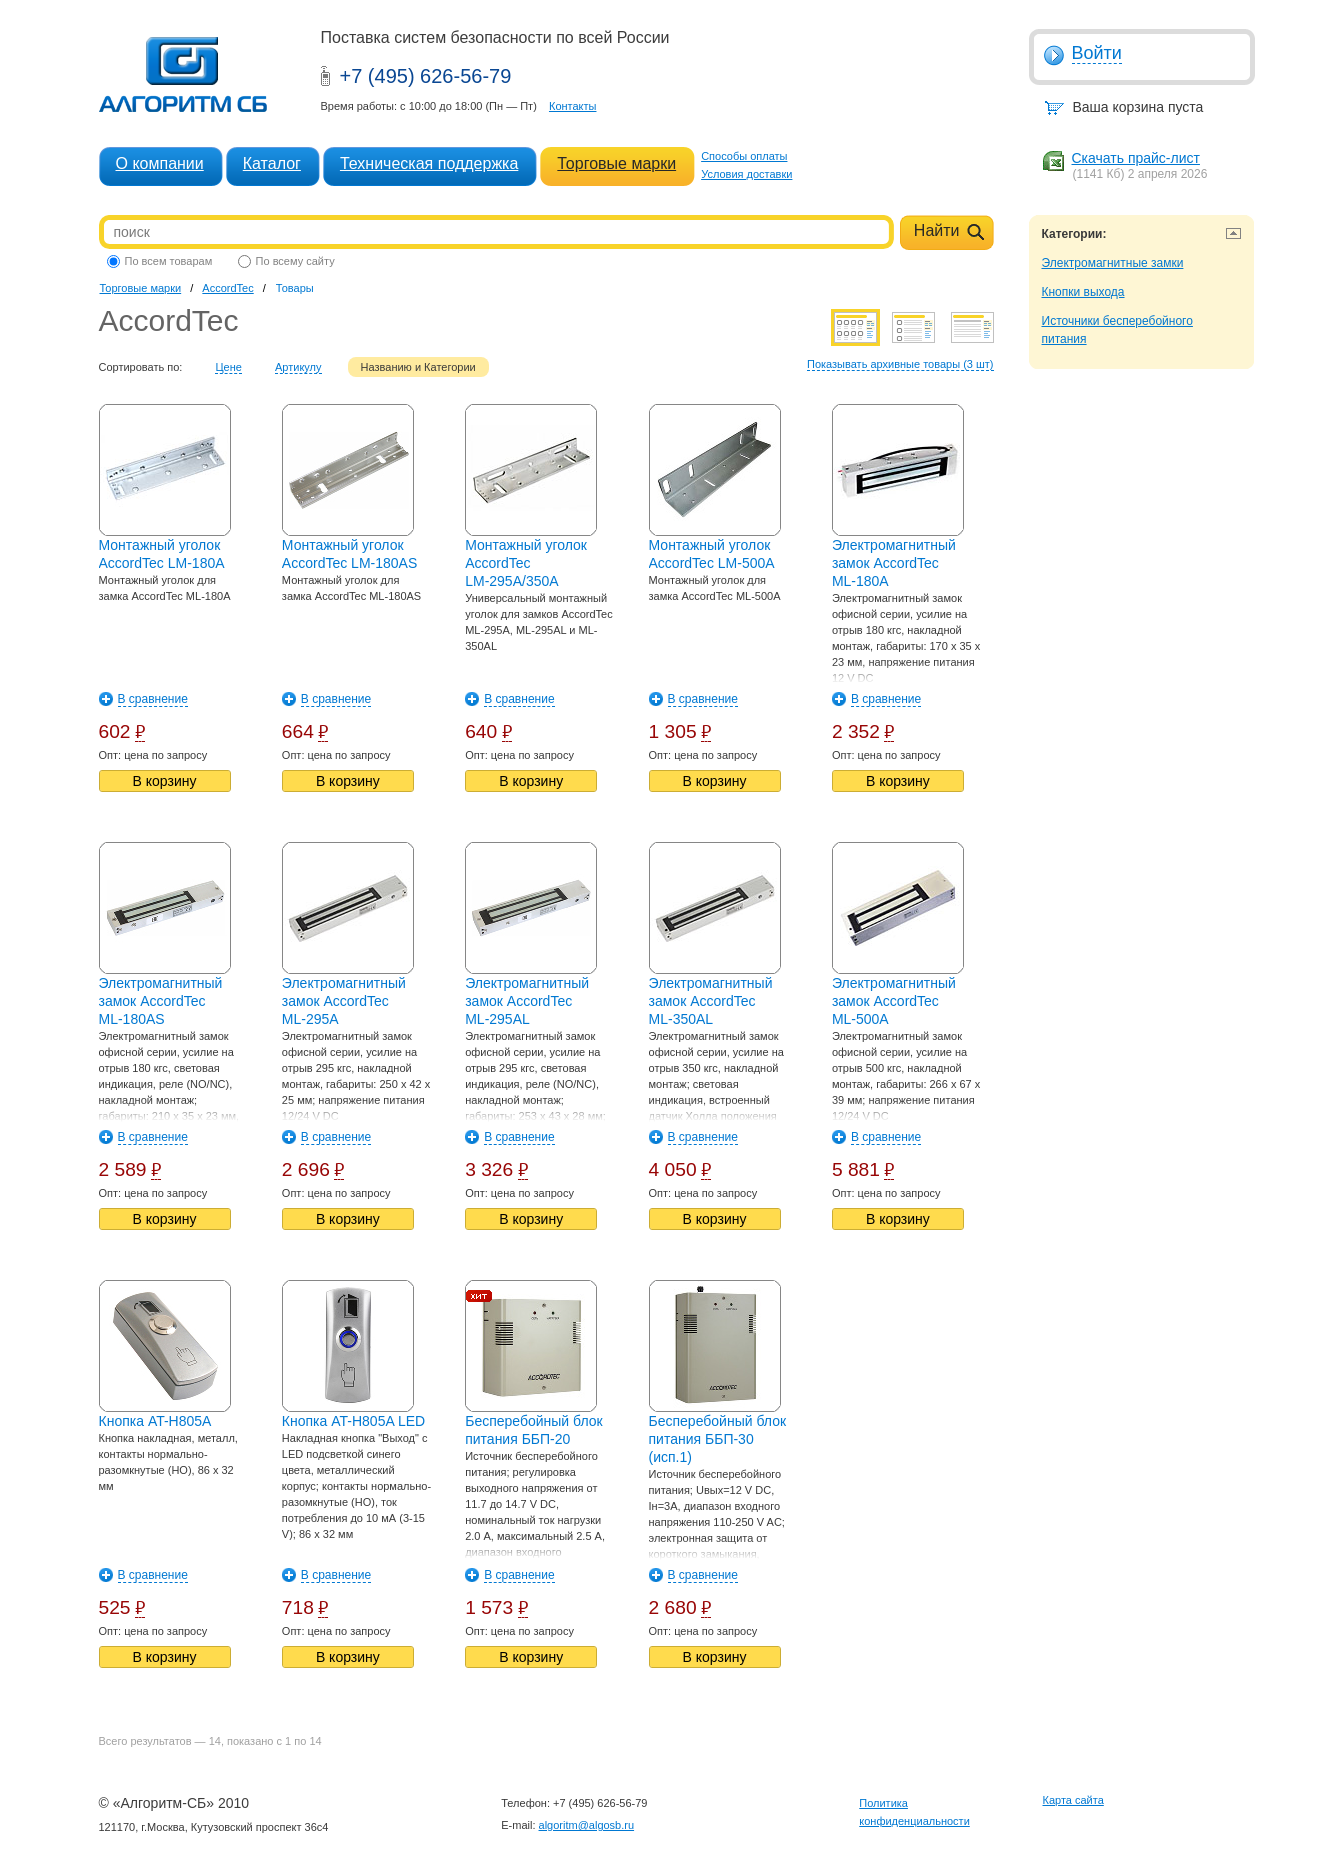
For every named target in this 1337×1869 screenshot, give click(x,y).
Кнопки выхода (1083, 292)
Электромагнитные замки (1113, 263)
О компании (160, 163)
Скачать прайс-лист (1136, 158)
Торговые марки (616, 163)
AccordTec (227, 288)
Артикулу (298, 367)
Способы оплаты (744, 156)
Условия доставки (746, 174)
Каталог (272, 163)
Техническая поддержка (429, 163)
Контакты (573, 106)
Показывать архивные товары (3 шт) (900, 364)
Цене (228, 367)
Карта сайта (1073, 1800)
